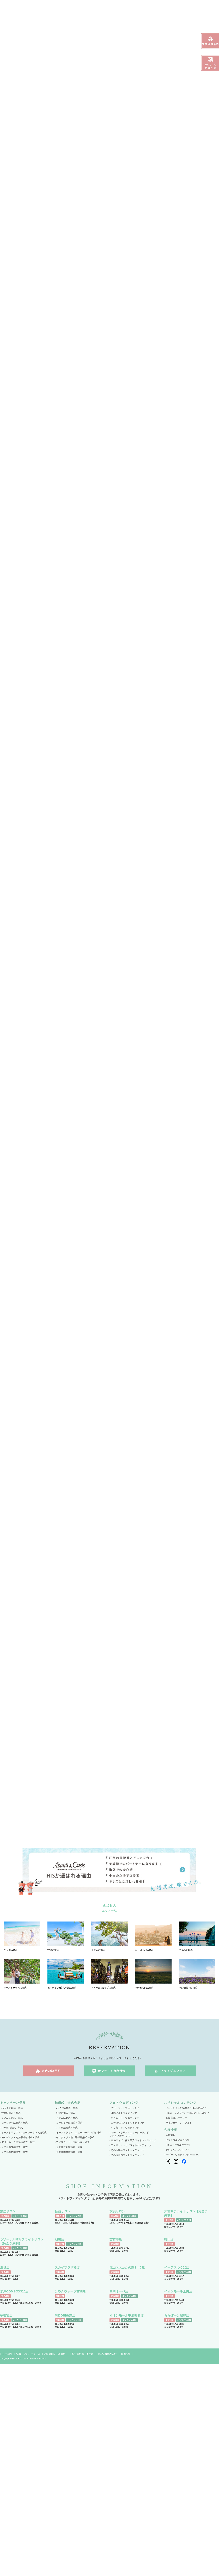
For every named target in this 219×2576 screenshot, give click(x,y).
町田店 (169, 2239)
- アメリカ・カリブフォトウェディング (130, 2145)
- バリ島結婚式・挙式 (11, 2127)
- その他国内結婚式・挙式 (14, 2152)
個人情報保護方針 (107, 2353)
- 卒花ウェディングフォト (178, 2122)
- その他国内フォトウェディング (127, 2155)
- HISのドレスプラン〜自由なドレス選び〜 (187, 2112)
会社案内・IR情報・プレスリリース (21, 2353)
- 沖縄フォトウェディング (123, 2112)
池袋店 (59, 2239)
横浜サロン (117, 2211)
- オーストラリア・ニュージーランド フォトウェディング (129, 2134)
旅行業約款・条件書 (82, 2353)
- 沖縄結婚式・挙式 (10, 2112)
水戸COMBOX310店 (14, 2291)
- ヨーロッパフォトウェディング (127, 2122)
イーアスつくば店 (176, 2267)
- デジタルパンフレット (176, 2149)
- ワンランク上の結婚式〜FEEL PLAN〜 (185, 2108)
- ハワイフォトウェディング (124, 2108)
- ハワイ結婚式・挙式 (11, 2108)
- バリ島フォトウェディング (124, 2127)
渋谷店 (4, 2267)
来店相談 (5, 2216)
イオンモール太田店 (178, 2291)
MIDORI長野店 (65, 2315)
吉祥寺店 (116, 2239)
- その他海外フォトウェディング (127, 2150)
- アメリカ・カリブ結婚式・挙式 (17, 2142)
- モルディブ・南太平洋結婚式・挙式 (19, 2137)
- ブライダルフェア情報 (176, 2139)
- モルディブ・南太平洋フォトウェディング (133, 2140)
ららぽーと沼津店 (176, 2315)
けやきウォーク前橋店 (70, 2291)
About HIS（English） (56, 2353)
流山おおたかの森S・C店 (127, 2267)
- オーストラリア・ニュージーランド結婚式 (23, 2132)
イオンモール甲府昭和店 (127, 2315)
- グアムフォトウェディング (124, 2117)
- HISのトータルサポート (177, 2144)
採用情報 (125, 2353)
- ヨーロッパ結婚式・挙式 (14, 2122)
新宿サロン (62, 2211)
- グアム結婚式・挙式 (11, 2117)
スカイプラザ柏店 (67, 2267)
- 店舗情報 (169, 2135)
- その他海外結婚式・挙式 (14, 2147)
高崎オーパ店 (119, 2291)
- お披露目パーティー (175, 2117)
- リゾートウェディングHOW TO (181, 2154)
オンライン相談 (20, 2216)
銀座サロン (8, 2211)
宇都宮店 (6, 2315)
